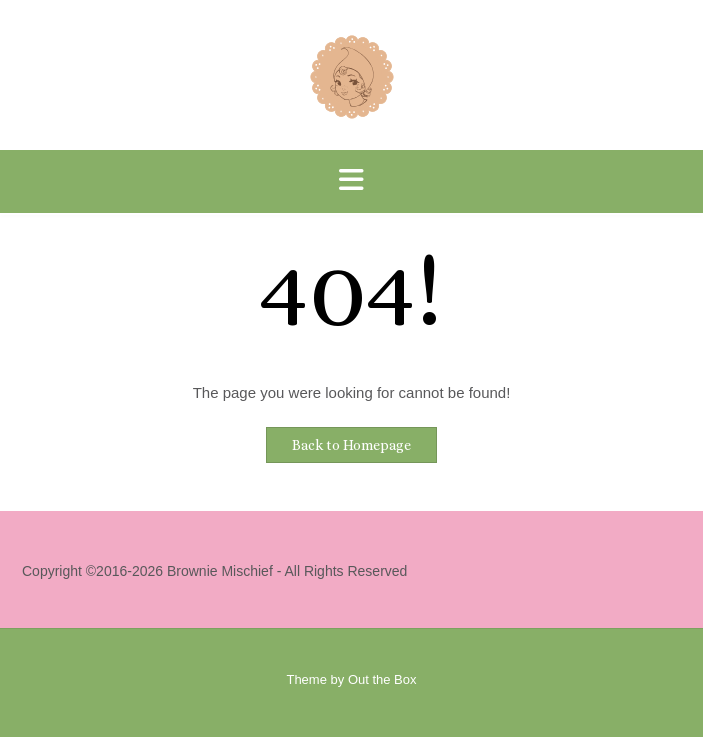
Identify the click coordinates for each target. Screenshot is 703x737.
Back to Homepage (351, 445)
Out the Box (382, 679)
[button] (351, 181)
